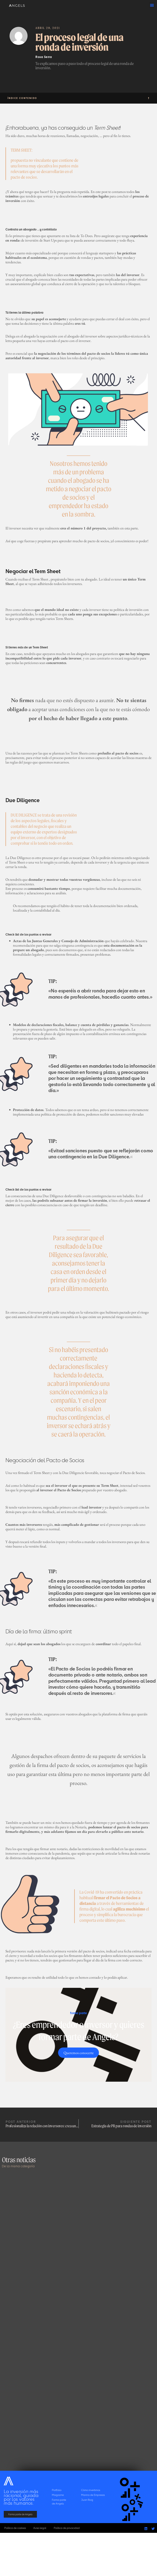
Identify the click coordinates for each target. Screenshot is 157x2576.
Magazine (58, 2495)
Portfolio (56, 2490)
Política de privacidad (67, 2528)
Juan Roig (87, 2499)
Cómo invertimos (90, 2490)
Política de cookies (15, 2528)
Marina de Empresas (93, 2495)
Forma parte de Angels (59, 2501)
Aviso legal (39, 2528)
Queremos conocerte (79, 2052)
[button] (152, 5)
